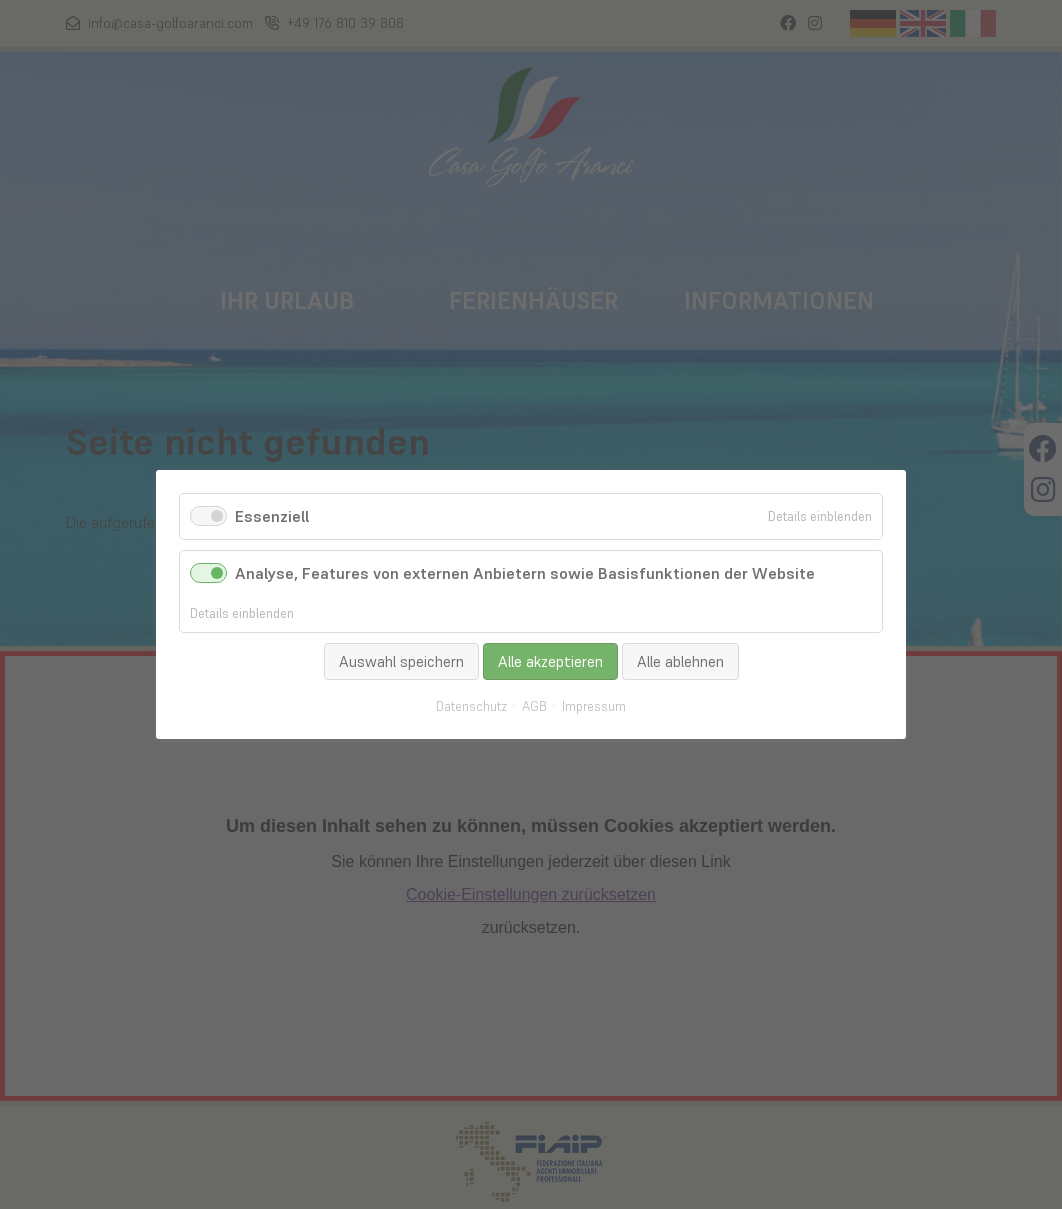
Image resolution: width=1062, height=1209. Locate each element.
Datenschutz (471, 707)
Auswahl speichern (401, 661)
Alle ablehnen (680, 661)
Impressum (594, 707)
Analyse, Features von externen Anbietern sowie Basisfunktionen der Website (525, 573)
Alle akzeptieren (550, 661)
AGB (534, 707)
